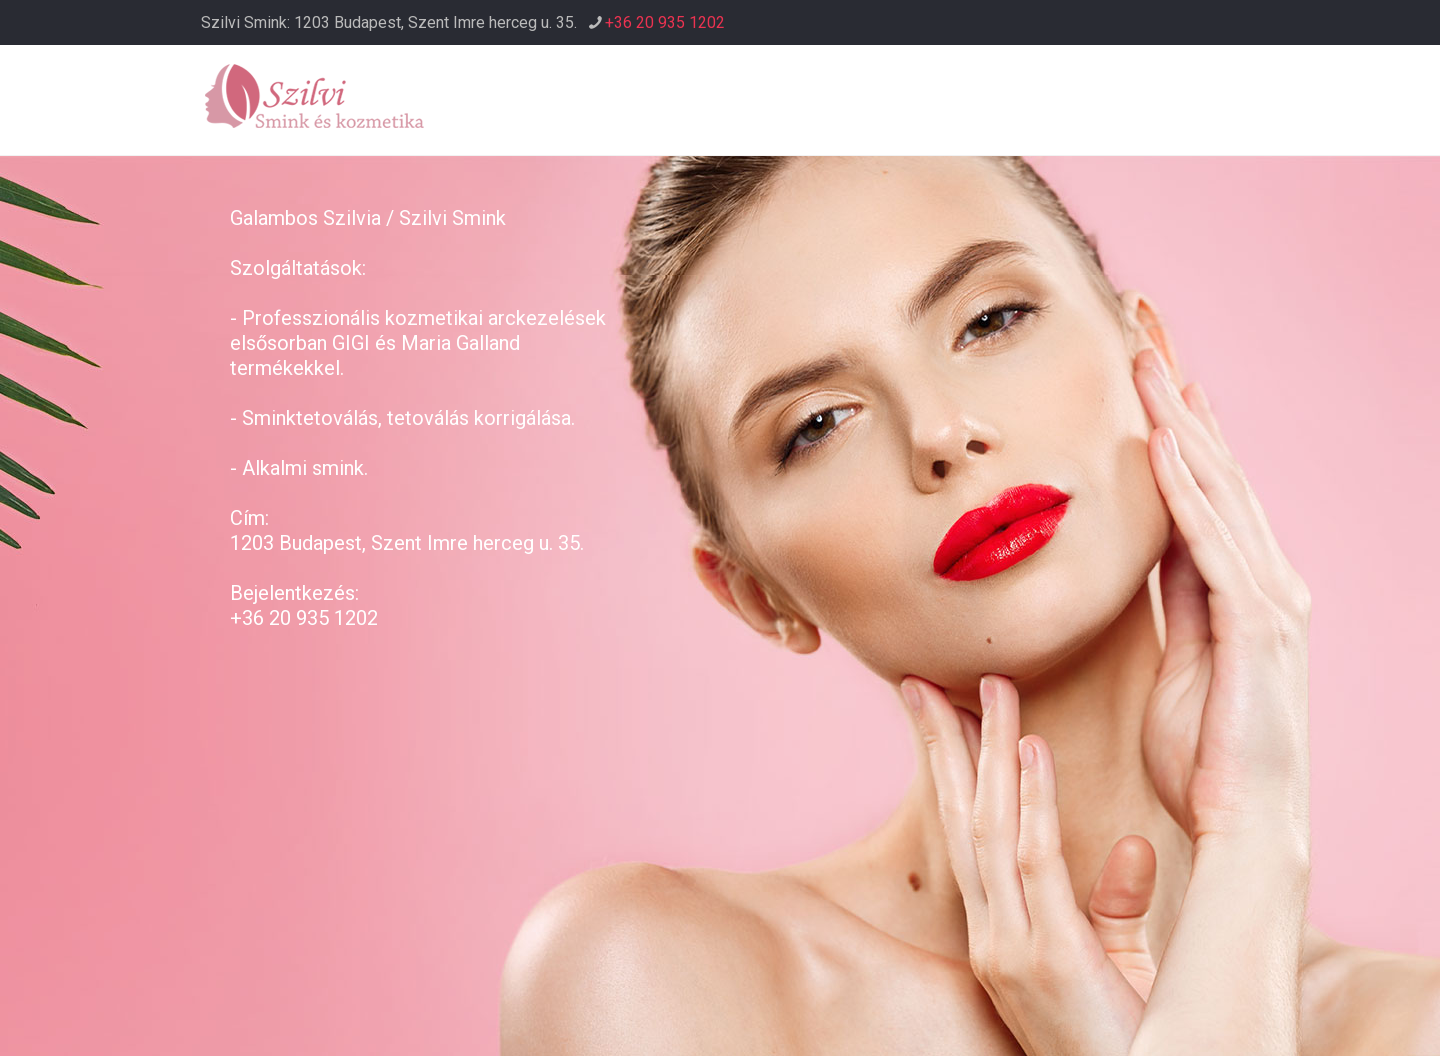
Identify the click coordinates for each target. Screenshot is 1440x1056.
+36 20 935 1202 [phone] (665, 22)
